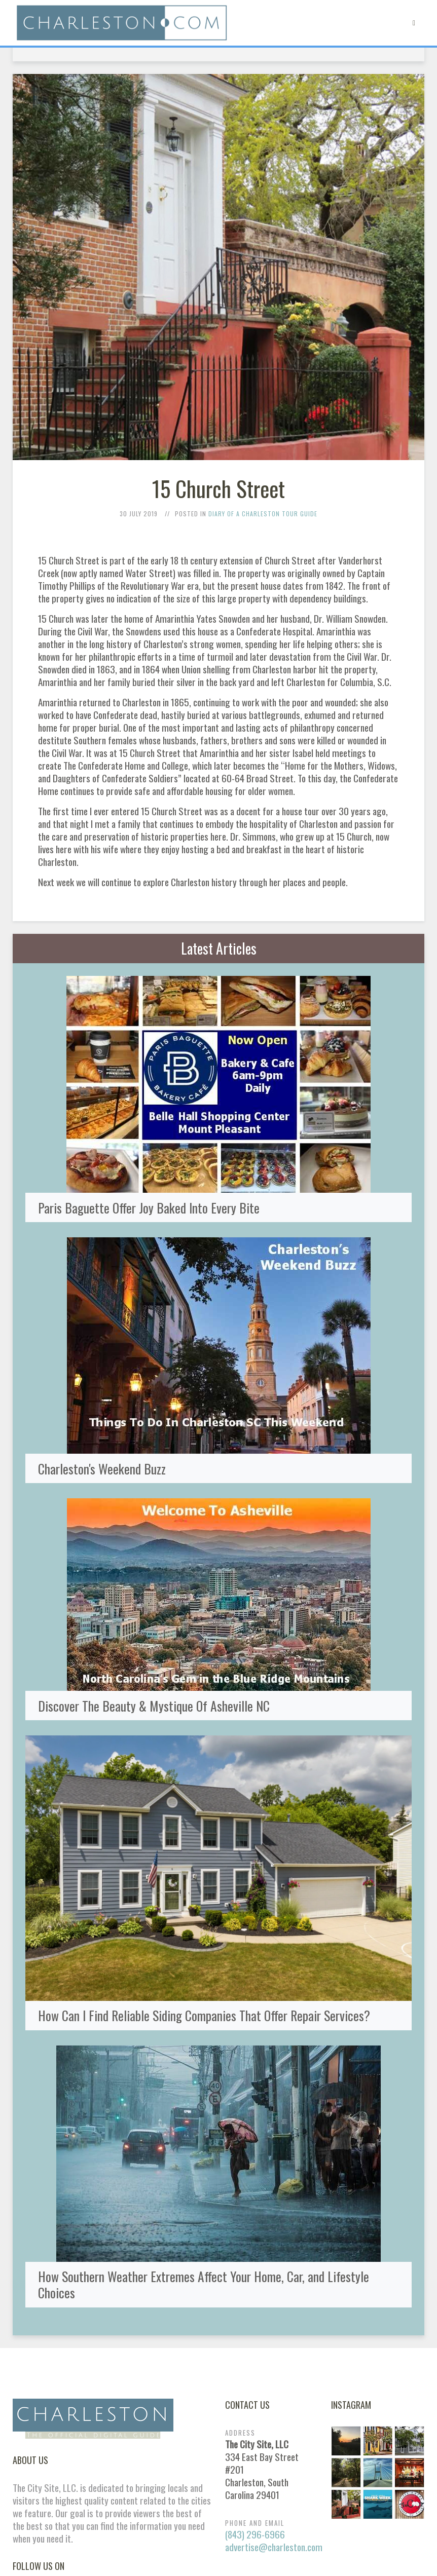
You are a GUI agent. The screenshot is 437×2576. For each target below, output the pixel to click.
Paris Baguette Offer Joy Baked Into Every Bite (149, 1207)
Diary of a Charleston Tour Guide (262, 513)
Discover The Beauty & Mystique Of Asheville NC (154, 1705)
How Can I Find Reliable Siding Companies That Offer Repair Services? (204, 2015)
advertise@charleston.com (273, 2547)
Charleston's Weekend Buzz (102, 1468)
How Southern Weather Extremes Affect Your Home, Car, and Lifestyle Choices (203, 2284)
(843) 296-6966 (255, 2534)
